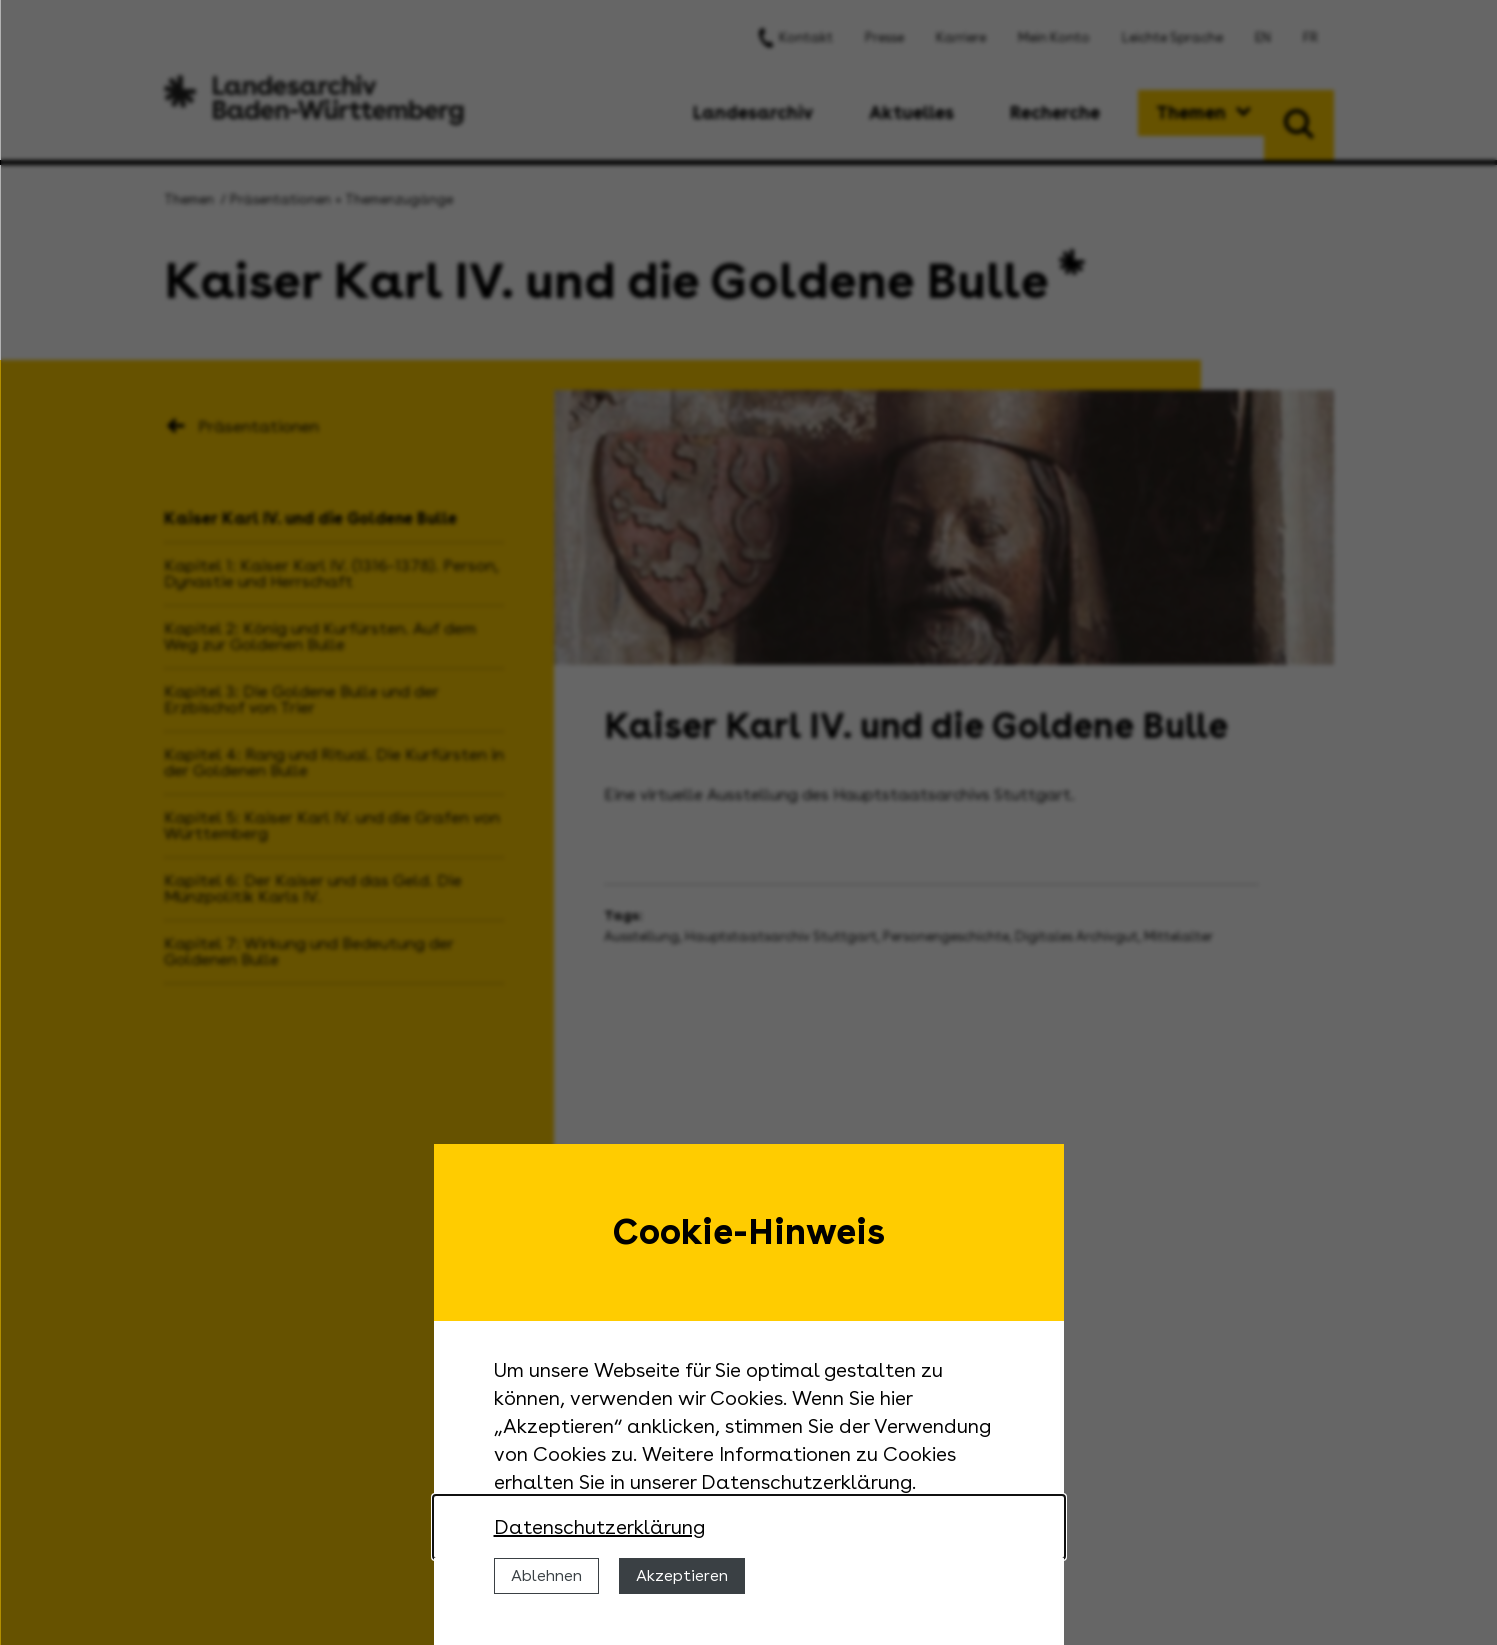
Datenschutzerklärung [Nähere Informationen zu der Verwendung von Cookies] (599, 1527)
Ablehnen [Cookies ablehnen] (546, 1575)
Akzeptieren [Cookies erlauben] (682, 1575)
